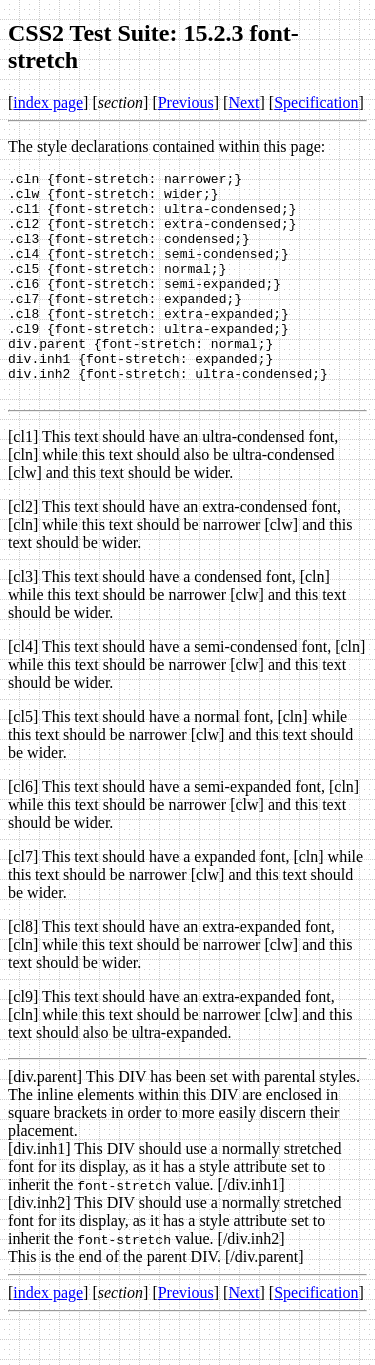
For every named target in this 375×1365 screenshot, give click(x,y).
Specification (316, 102)
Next (243, 102)
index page (48, 102)
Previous (186, 102)
